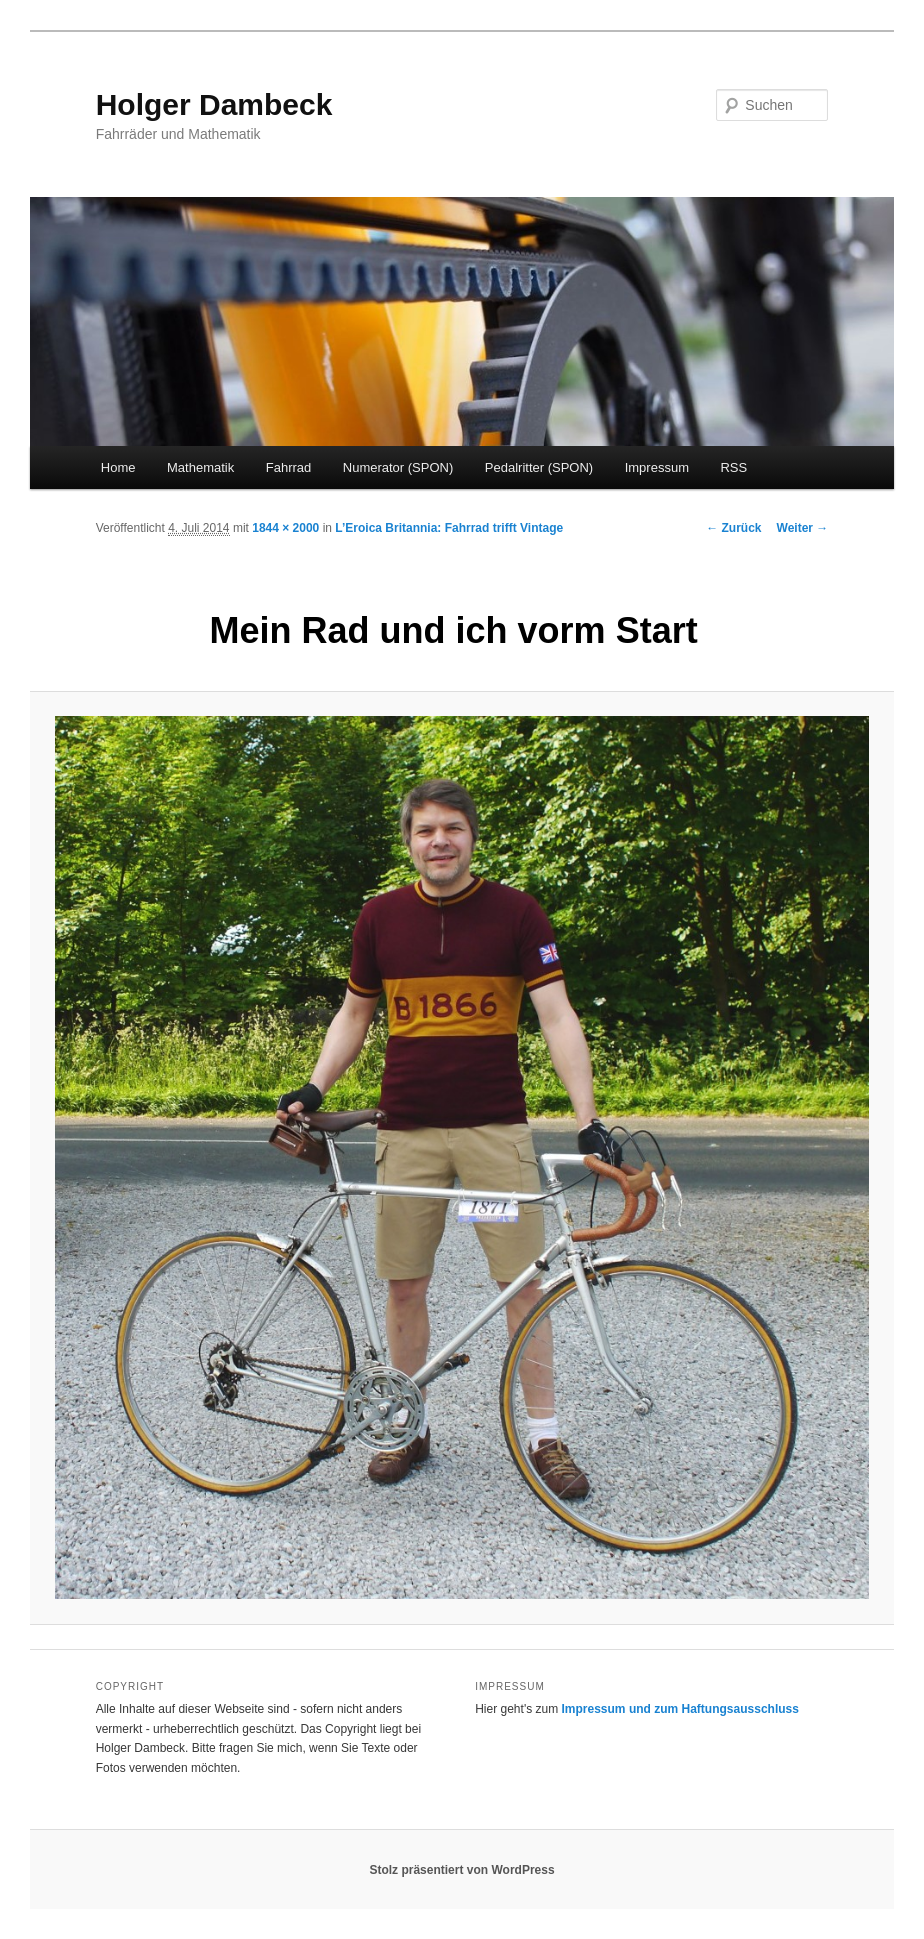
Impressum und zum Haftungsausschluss (680, 1709)
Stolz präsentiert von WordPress (461, 1870)
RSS (733, 467)
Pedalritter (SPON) (539, 467)
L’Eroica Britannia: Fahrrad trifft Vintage (449, 528)
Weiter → (803, 528)
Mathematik (200, 467)
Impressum (657, 467)
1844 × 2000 (285, 528)
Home (118, 467)
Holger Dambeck (214, 104)
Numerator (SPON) (398, 467)
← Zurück (733, 528)
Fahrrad (289, 467)
